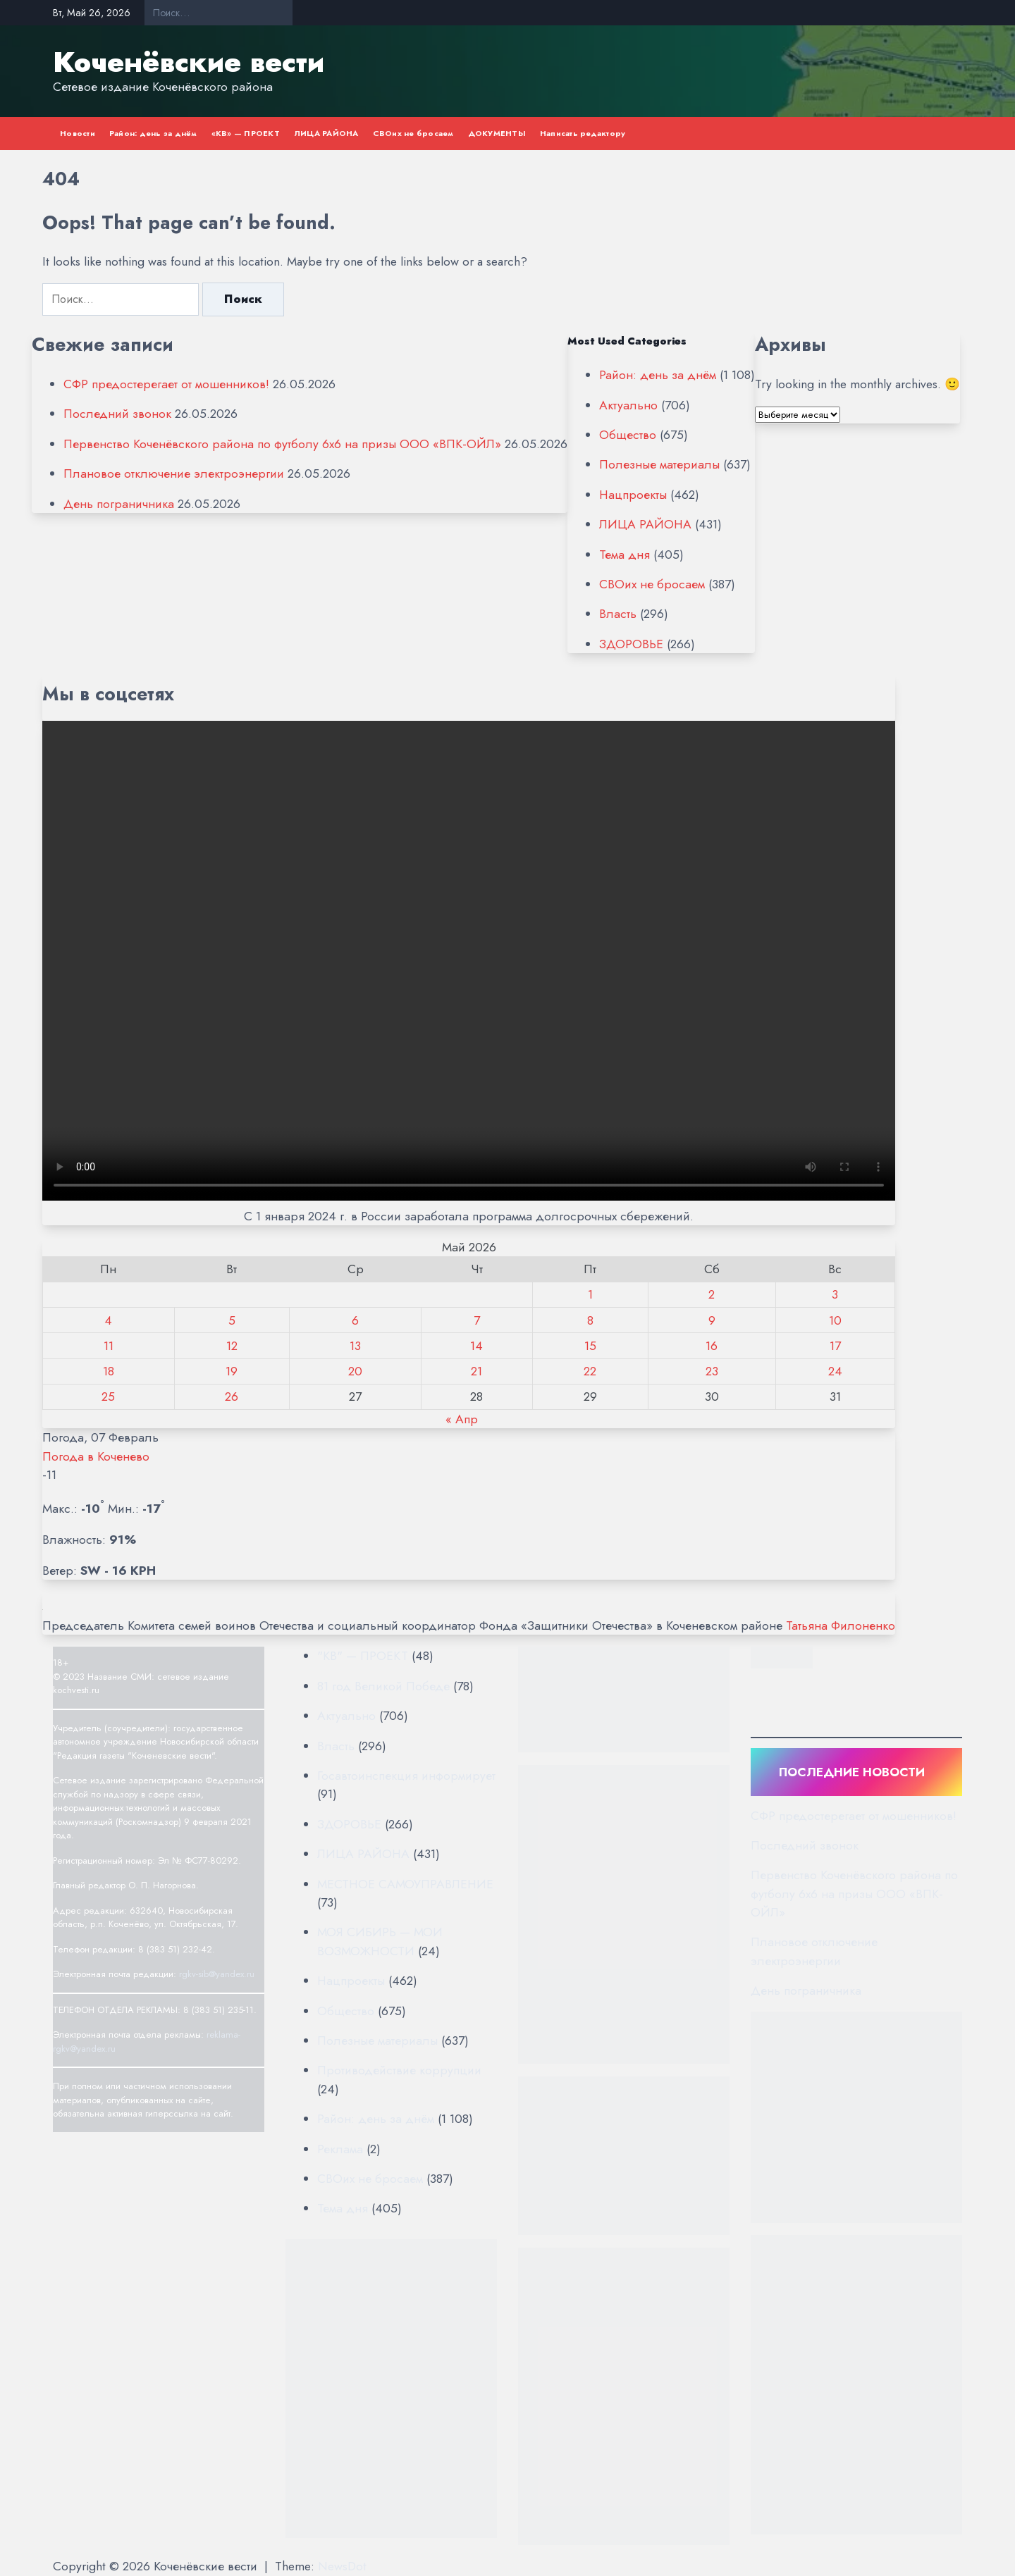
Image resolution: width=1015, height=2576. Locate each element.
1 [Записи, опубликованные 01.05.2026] (590, 1294)
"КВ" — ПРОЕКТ (362, 1656)
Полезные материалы (659, 464)
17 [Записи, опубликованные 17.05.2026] (835, 1346)
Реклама (340, 2149)
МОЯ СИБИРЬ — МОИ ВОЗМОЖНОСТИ (380, 1941)
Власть (617, 614)
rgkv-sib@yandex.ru (216, 1974)
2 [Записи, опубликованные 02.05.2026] (711, 1294)
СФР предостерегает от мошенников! (166, 384)
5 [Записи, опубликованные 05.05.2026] (231, 1320)
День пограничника (118, 504)
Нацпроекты (633, 494)
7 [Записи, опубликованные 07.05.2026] (477, 1320)
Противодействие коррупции (399, 2070)
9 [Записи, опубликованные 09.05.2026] (711, 1320)
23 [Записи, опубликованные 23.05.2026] (712, 1371)
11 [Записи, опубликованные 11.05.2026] (108, 1346)
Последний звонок (117, 413)
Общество (627, 435)
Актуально (628, 405)
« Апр (461, 1419)
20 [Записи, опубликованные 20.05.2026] (355, 1371)
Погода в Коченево (95, 1456)
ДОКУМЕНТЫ (497, 133)
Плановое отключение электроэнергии (173, 473)
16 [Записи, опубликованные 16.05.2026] (712, 1346)
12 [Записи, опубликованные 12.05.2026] (232, 1346)
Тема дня (624, 554)
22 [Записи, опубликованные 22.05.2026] (590, 1371)
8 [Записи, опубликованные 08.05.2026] (590, 1320)
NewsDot (342, 2566)
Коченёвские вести (188, 62)
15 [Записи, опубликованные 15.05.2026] (590, 1346)
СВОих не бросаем (413, 133)
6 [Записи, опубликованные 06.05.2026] (355, 1320)
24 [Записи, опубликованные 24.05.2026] (835, 1371)
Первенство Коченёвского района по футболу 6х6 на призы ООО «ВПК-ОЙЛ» (282, 444)
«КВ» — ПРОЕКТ (245, 133)
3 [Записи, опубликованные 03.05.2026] (835, 1294)
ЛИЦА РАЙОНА (326, 133)
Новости (77, 133)
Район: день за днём (153, 133)
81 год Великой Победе (383, 1686)
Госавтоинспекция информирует (406, 1775)
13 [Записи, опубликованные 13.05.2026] (355, 1346)
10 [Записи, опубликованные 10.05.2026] (835, 1320)
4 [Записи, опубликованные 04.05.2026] (108, 1320)
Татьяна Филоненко (840, 1625)
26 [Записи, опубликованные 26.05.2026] (231, 1396)
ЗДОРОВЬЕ (631, 644)
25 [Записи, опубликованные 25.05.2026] (108, 1396)
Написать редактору (583, 133)
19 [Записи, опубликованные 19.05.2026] (232, 1371)
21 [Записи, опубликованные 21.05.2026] (476, 1371)
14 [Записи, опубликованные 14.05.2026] (476, 1346)
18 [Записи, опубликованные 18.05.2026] (108, 1371)
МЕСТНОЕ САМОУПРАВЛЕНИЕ (405, 1884)
